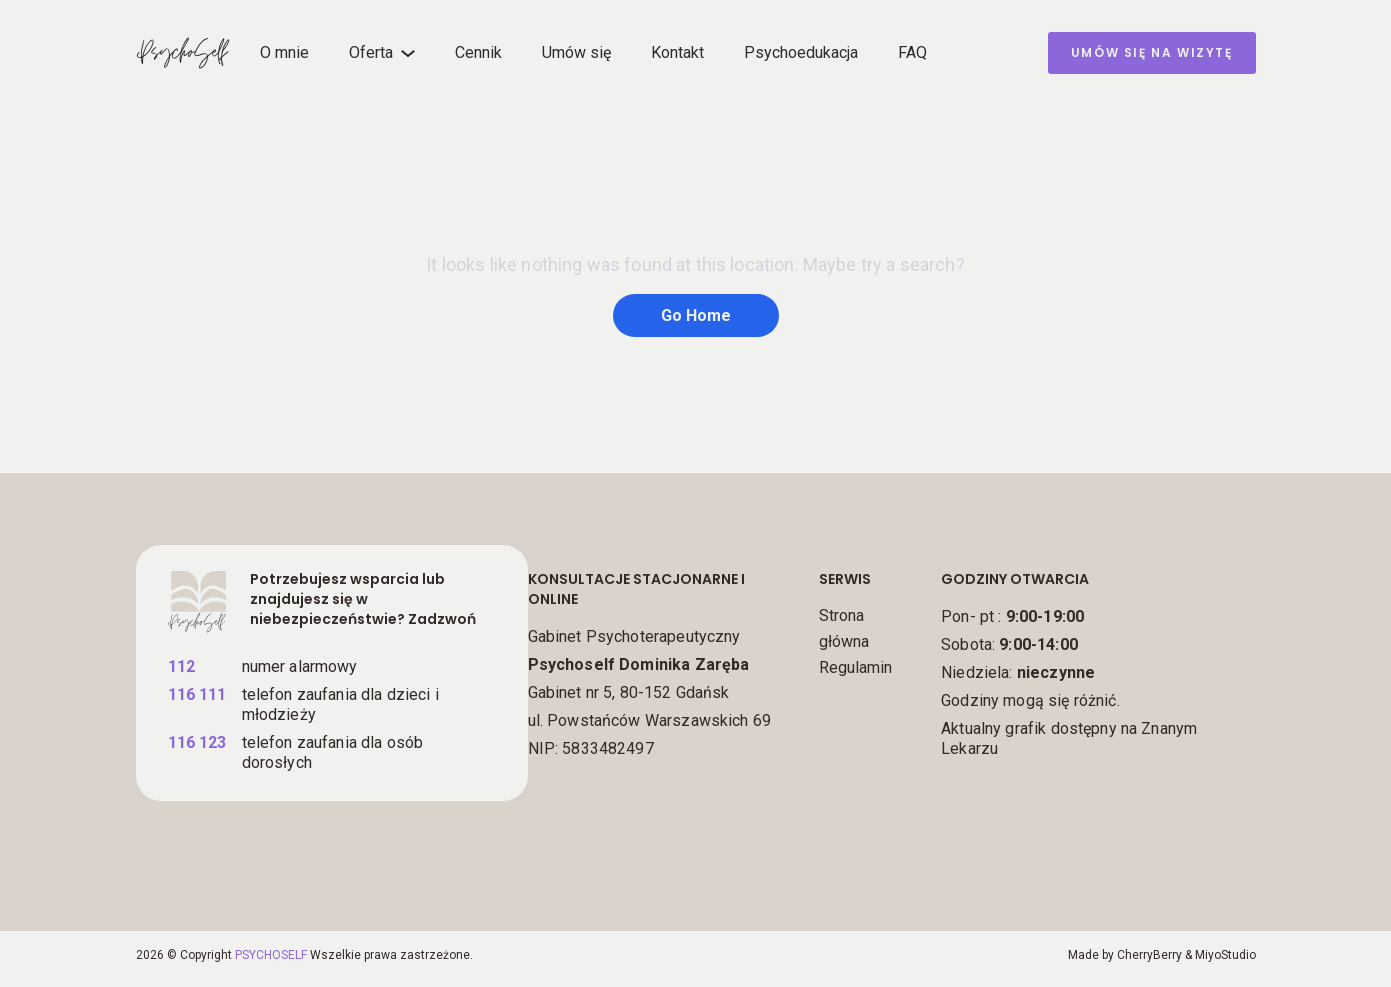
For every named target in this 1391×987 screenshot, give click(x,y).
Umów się (576, 52)
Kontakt (677, 52)
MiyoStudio (1225, 955)
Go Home (696, 315)
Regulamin (855, 667)
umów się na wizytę (1152, 52)
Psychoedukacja (801, 52)
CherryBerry (1149, 955)
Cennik (478, 52)
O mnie (284, 52)
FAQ (912, 52)
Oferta (371, 52)
